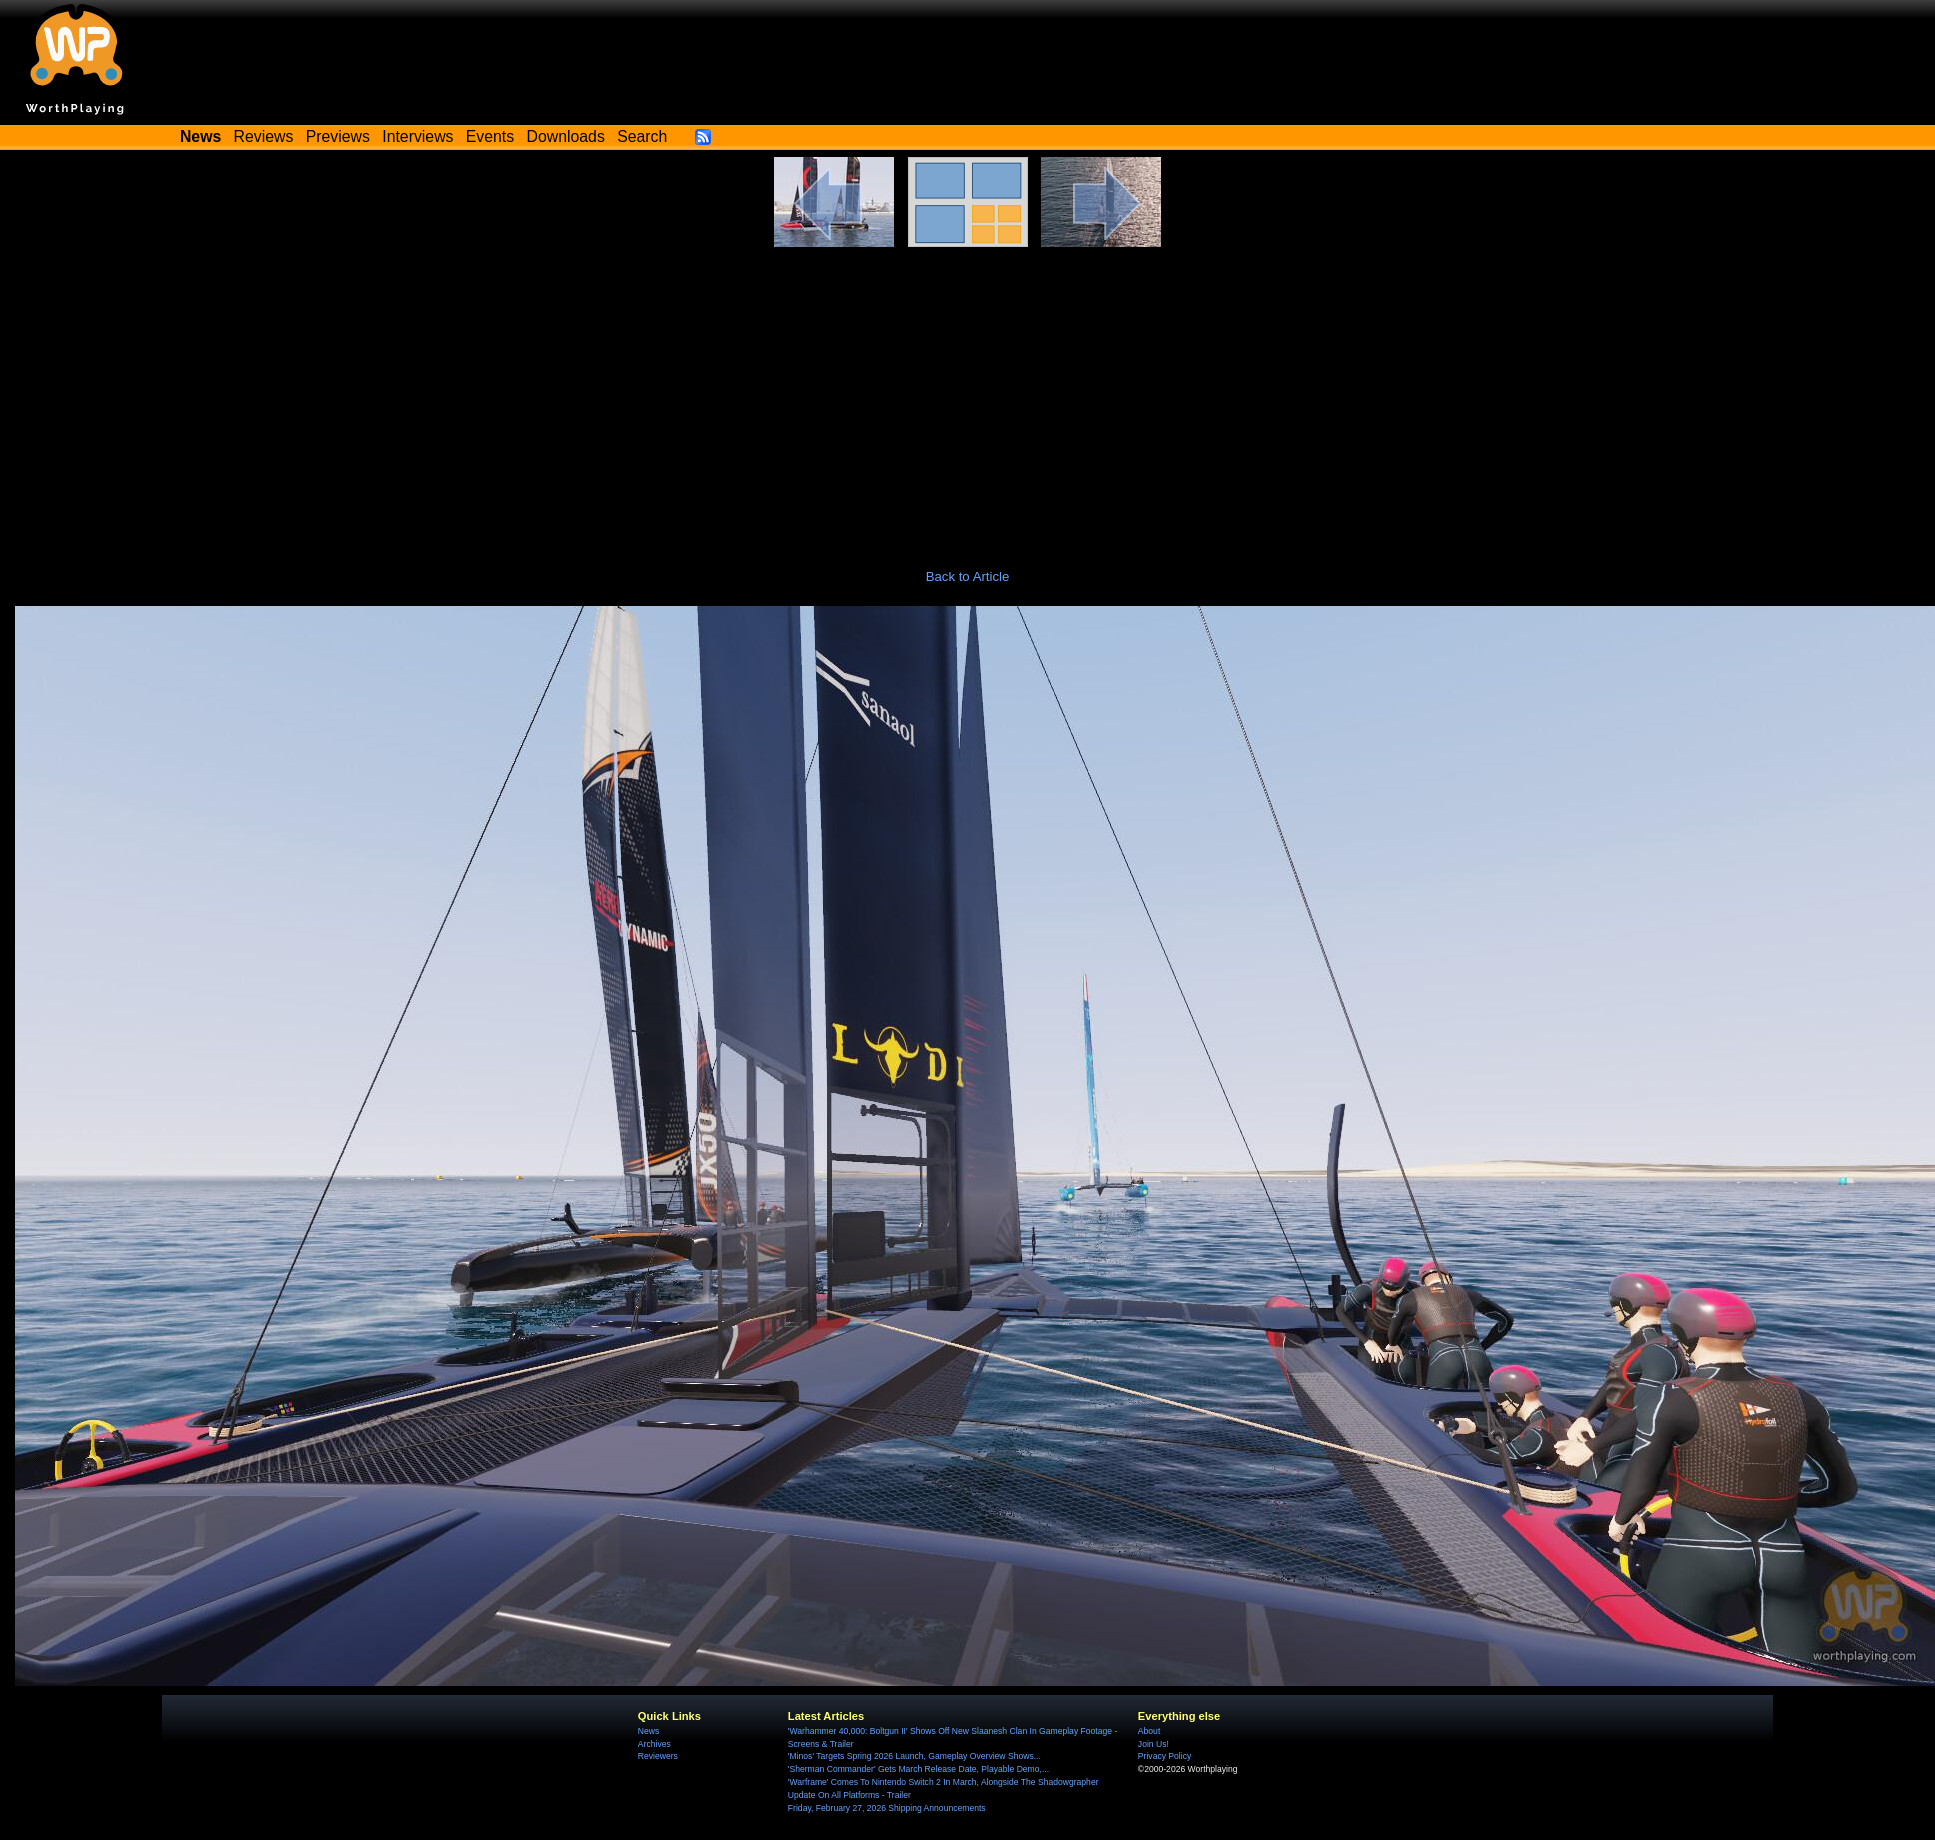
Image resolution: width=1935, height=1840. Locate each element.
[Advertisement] (968, 397)
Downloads (566, 136)
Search (642, 136)
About (1149, 1731)
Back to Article (968, 576)
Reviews (264, 136)
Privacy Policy (1164, 1756)
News (648, 1731)
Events (490, 136)
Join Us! (1153, 1744)
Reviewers (658, 1756)
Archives (654, 1744)
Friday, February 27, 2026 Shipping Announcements (887, 1808)
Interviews (417, 136)
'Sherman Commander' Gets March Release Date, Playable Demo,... (918, 1769)
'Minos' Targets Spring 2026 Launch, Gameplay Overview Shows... (914, 1756)
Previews (338, 136)
